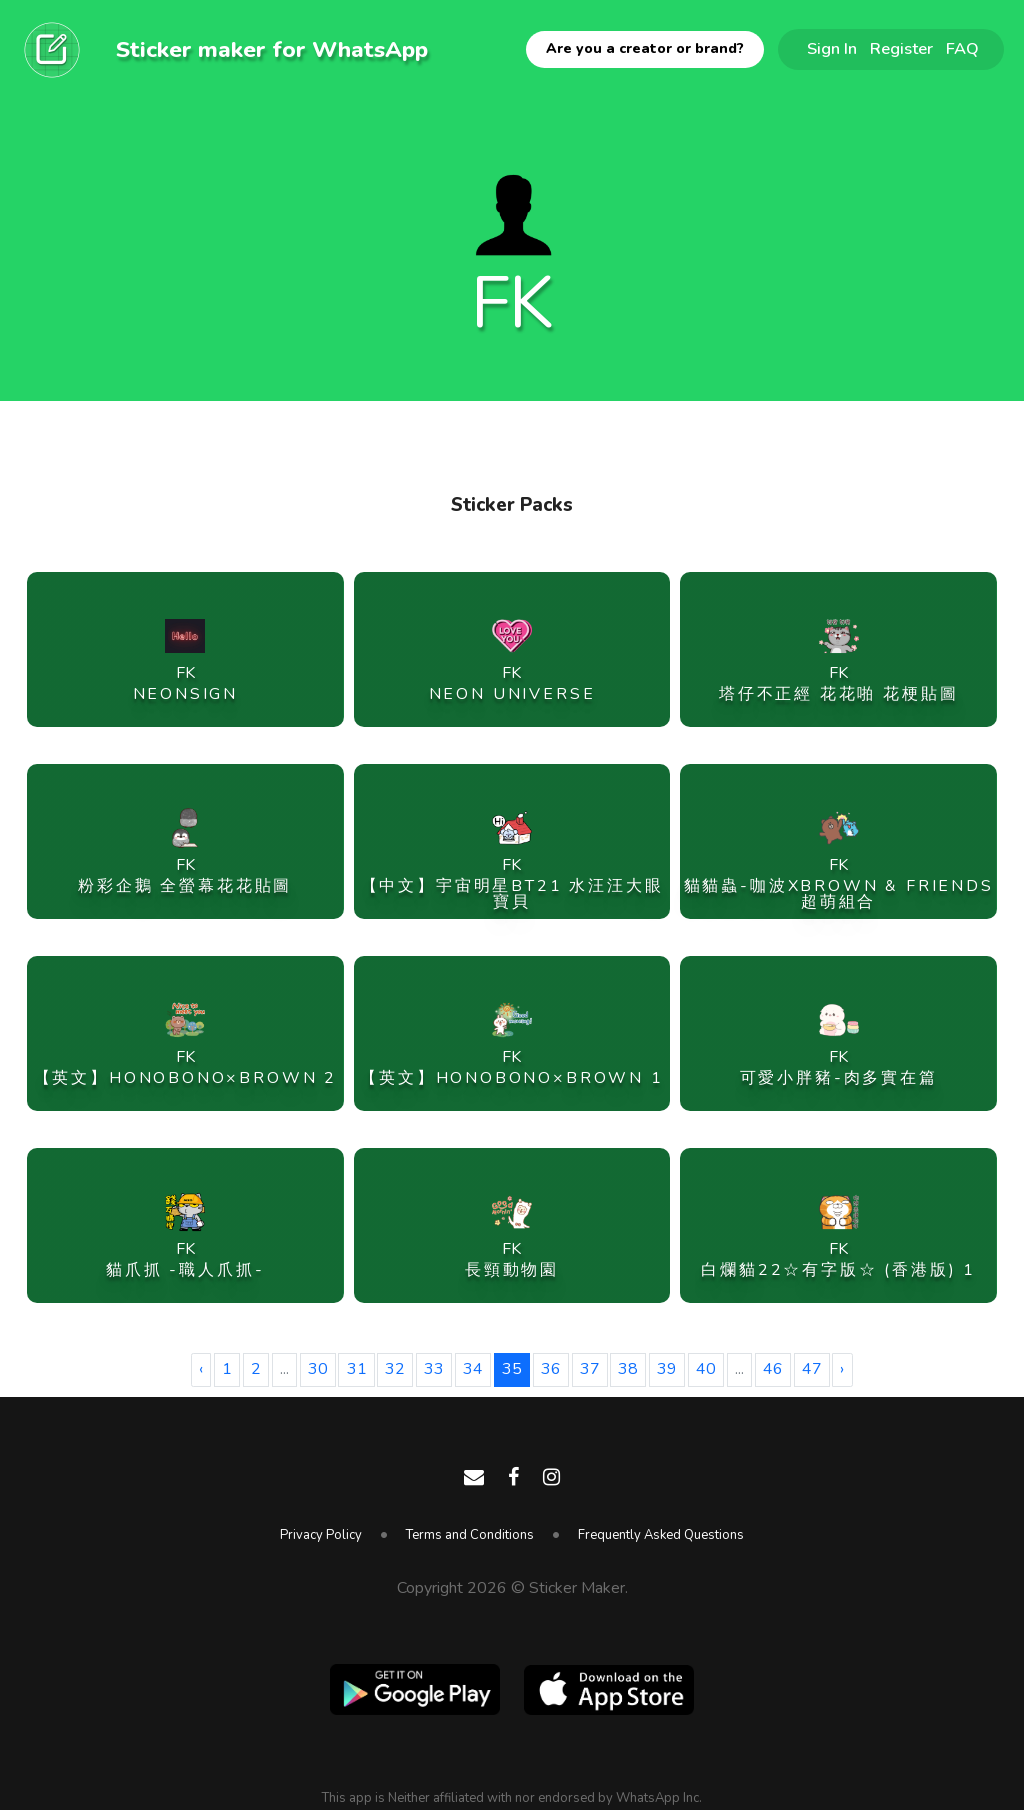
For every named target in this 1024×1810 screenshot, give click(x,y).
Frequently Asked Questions (661, 1535)
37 (590, 1369)
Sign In (832, 48)
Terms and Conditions (470, 1535)
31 (357, 1369)
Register (901, 48)
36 (551, 1369)
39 (667, 1369)
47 (812, 1369)
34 (473, 1369)
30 (318, 1369)
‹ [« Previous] (201, 1369)
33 (434, 1369)
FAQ (962, 48)
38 (628, 1369)
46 (773, 1369)
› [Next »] (842, 1369)
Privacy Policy (321, 1535)
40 (706, 1369)
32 (395, 1369)
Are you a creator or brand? (645, 48)
